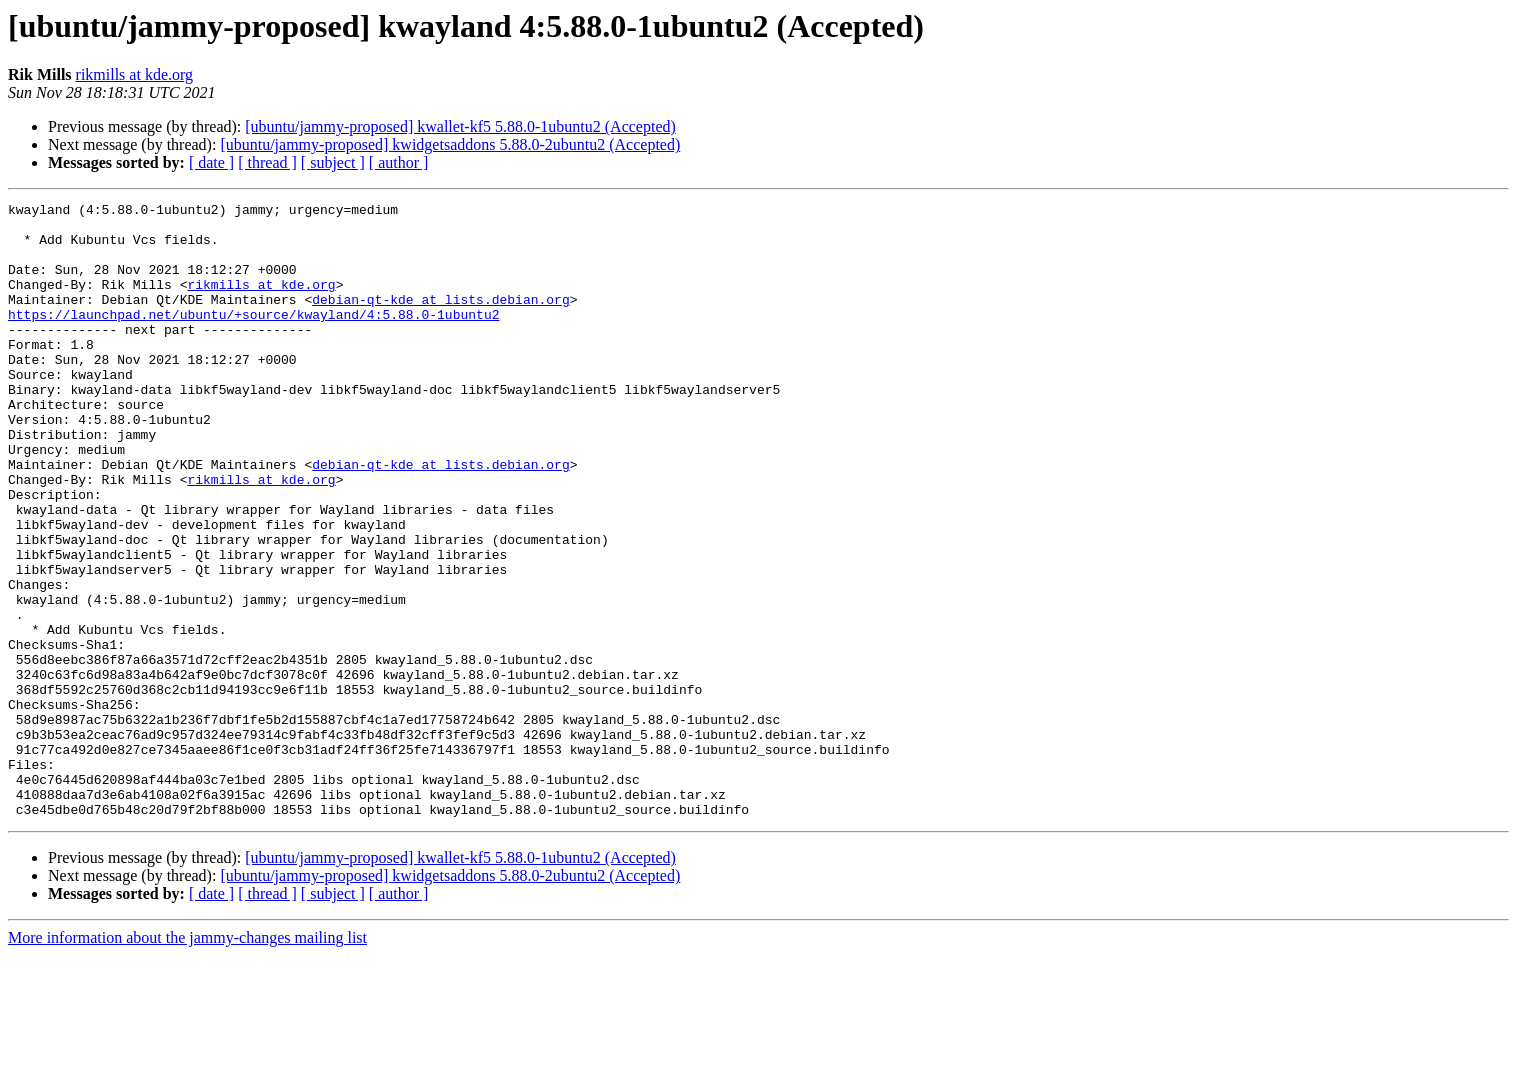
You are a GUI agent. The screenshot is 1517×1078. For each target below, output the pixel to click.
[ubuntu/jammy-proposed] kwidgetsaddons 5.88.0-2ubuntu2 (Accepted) (450, 144)
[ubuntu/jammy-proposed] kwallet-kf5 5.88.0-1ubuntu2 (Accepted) (460, 126)
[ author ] (399, 162)
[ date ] (211, 162)
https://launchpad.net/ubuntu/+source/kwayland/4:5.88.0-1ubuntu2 (253, 338)
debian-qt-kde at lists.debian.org (440, 320)
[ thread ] (267, 162)
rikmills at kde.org (134, 74)
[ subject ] (333, 162)
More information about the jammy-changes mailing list (187, 1060)
